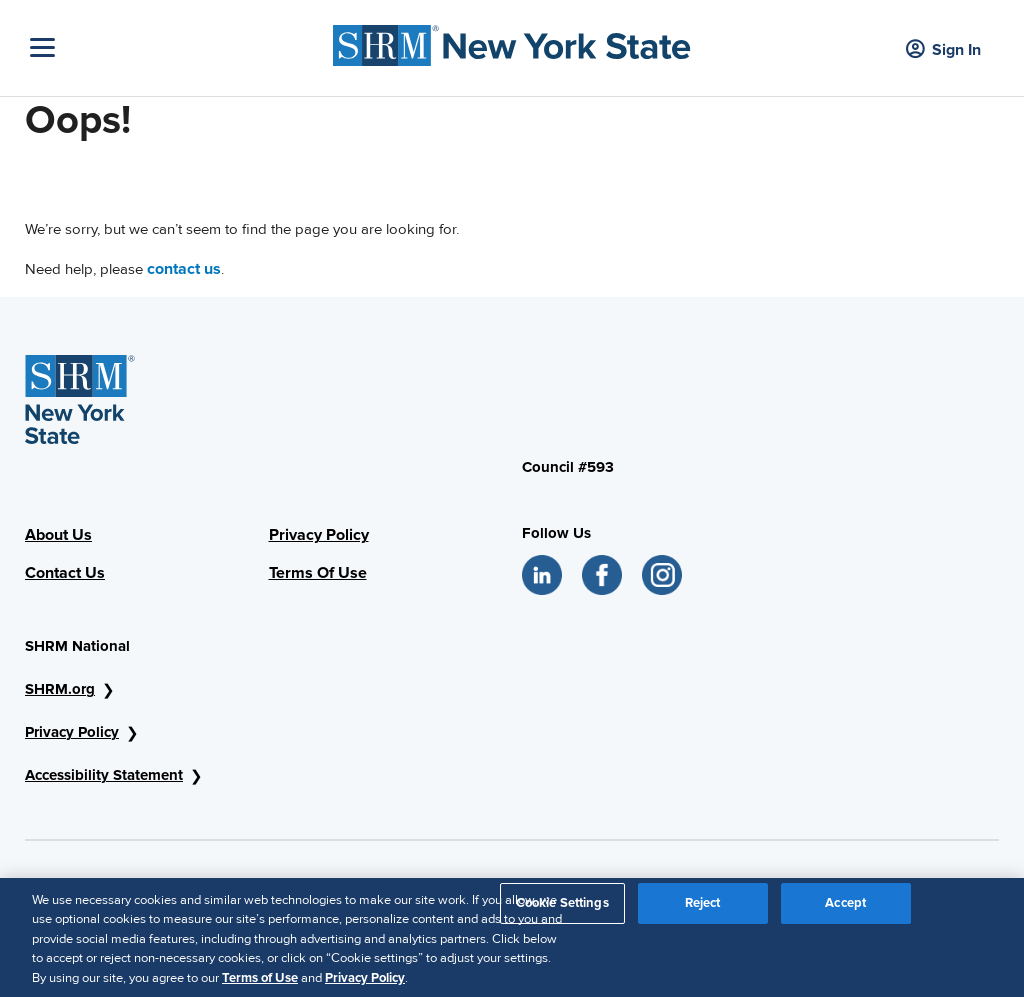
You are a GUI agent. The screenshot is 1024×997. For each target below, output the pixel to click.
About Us (58, 535)
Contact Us (65, 573)
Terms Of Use (318, 573)
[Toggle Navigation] (176, 47)
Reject (703, 909)
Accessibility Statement (104, 775)
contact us (184, 269)
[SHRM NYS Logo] (512, 40)
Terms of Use (260, 984)
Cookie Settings (562, 909)
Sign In (943, 50)
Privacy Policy (319, 535)
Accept (845, 909)
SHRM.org (60, 689)
